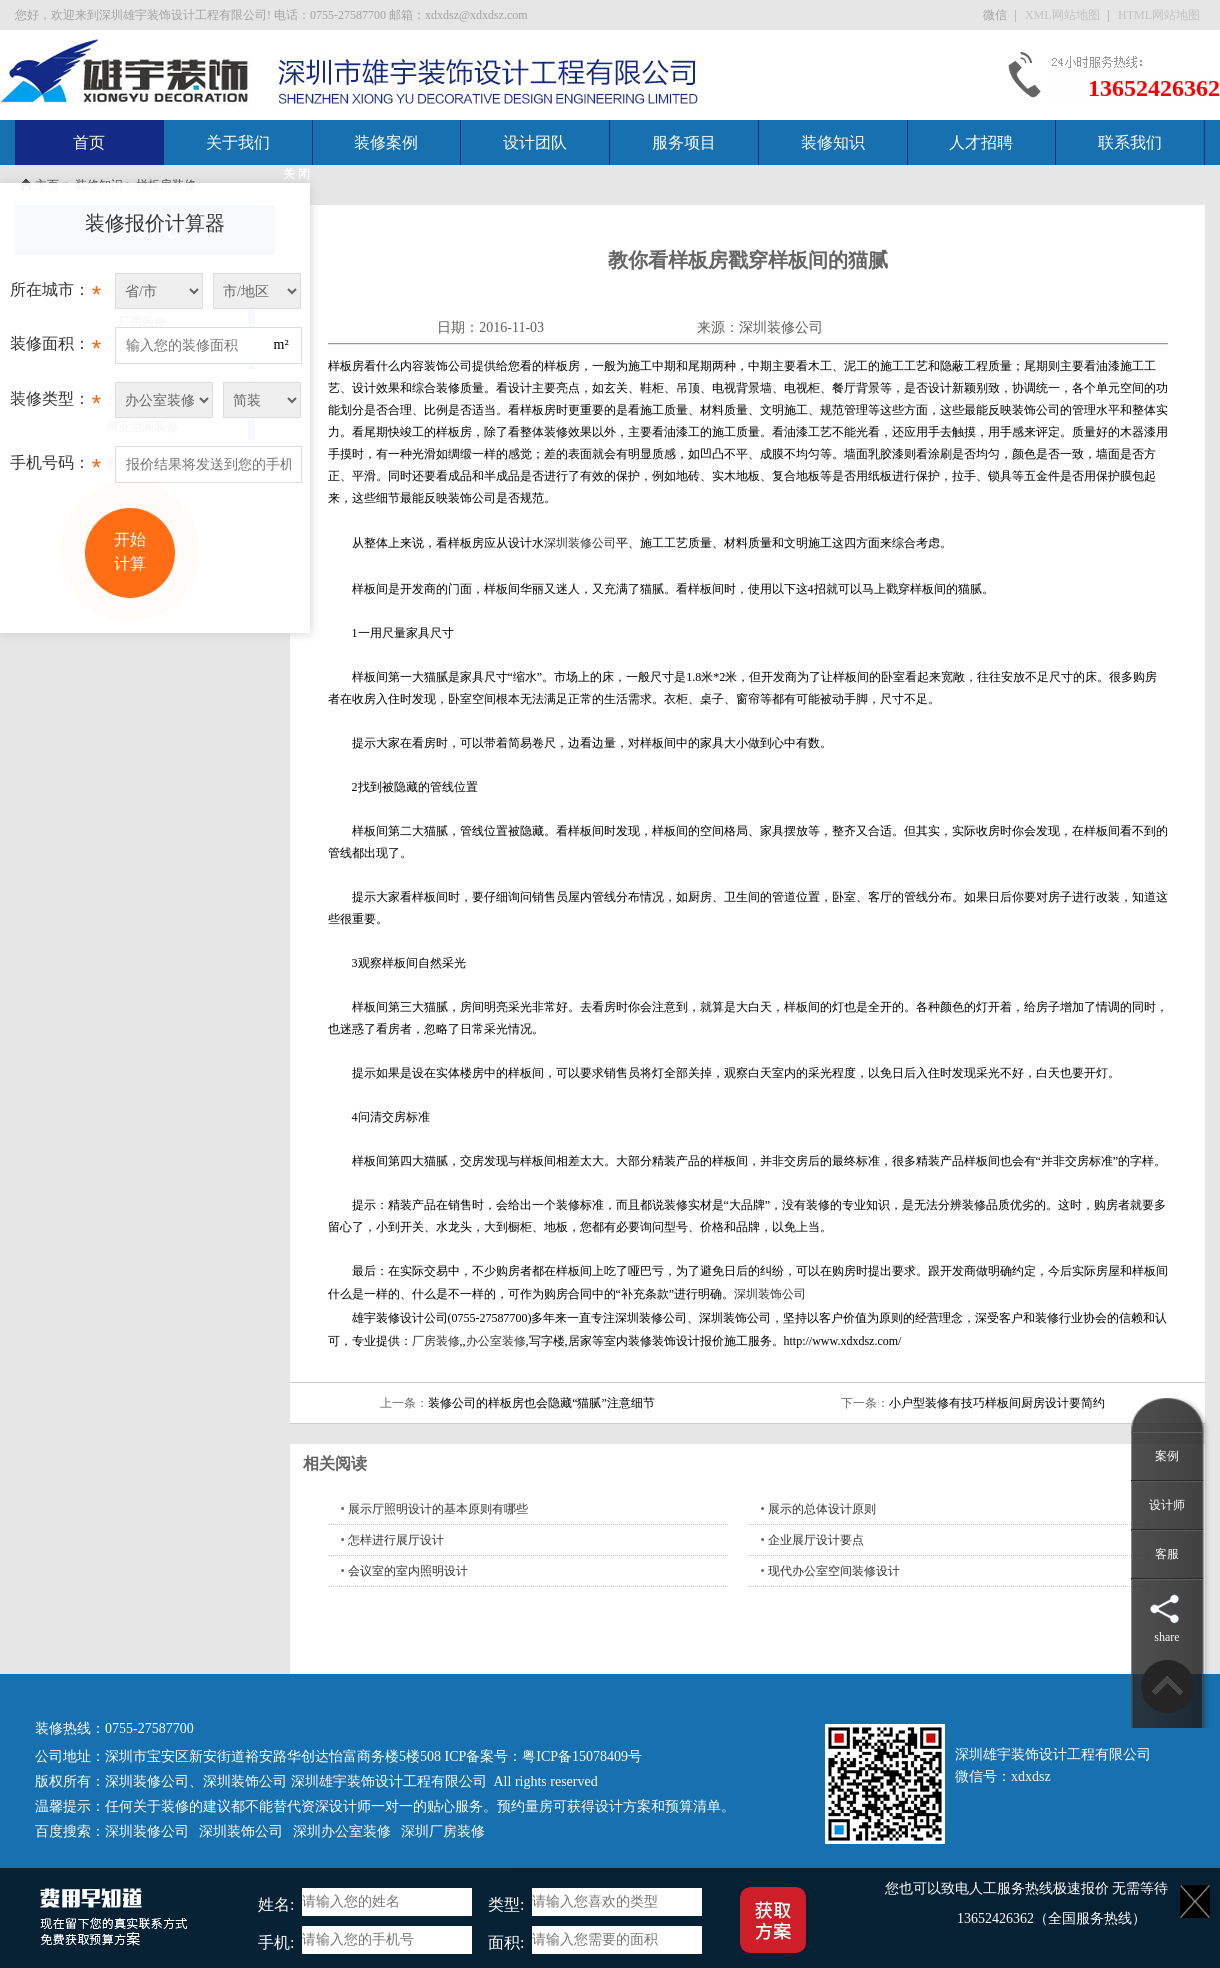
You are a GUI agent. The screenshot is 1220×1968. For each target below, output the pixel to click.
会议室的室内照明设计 (408, 1571)
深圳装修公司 (781, 327)
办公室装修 (496, 1341)
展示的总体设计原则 (822, 1509)
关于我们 (238, 142)
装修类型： (55, 404)
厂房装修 (436, 1341)
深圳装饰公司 (770, 1294)
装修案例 (386, 142)
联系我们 (1130, 142)
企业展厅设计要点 (816, 1540)
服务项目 (684, 142)
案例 (1167, 1456)
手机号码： (55, 468)
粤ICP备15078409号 (582, 1756)
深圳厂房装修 (443, 1831)
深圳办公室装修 (342, 1831)
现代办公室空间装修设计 (834, 1571)
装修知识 (833, 142)
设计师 (1167, 1505)
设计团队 (535, 142)
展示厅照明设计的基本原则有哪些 (438, 1509)
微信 (996, 15)
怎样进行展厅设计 (396, 1540)
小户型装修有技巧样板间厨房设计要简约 (997, 1403)
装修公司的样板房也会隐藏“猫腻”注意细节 (541, 1403)
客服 (1167, 1554)
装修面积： (55, 349)
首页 (89, 142)
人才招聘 (981, 142)
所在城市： (55, 295)
